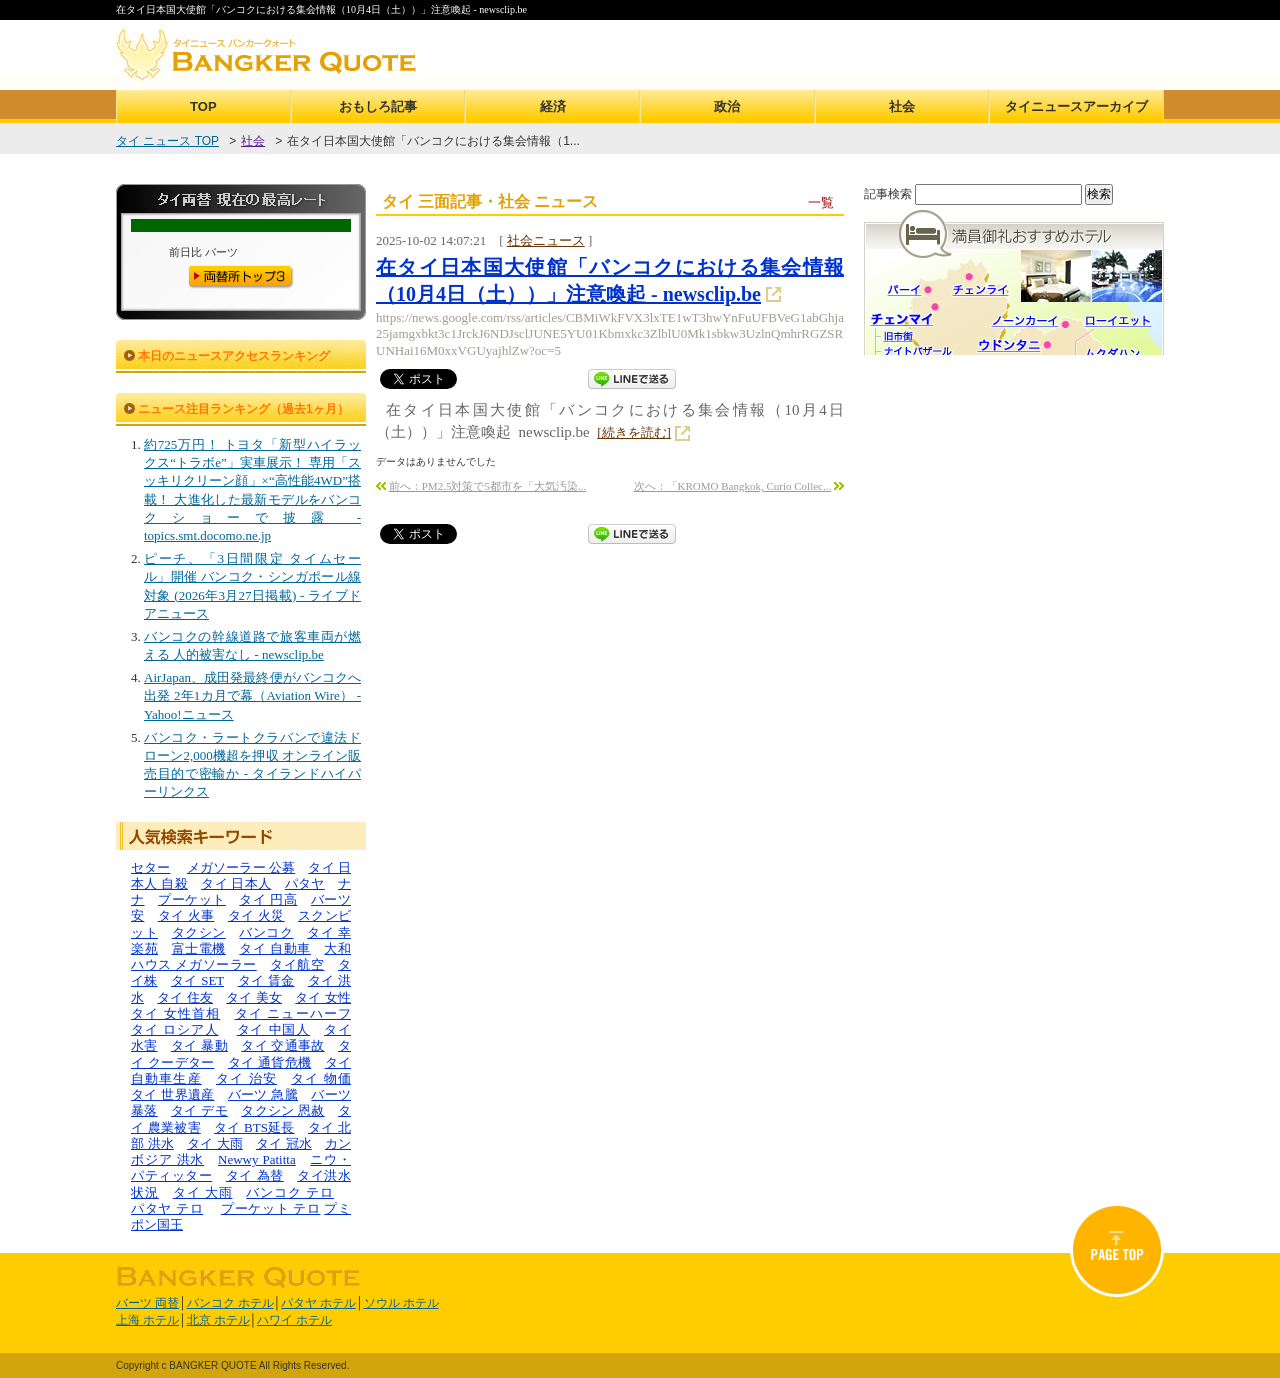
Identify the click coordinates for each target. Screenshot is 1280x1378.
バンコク (266, 932)
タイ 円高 (268, 899)
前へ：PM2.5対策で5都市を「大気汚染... (487, 486)
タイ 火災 (256, 915)
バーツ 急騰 (263, 1094)
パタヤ (305, 883)
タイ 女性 (323, 997)
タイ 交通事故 (283, 1045)
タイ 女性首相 (175, 1013)
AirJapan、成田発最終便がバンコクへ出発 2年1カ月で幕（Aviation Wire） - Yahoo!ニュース (252, 695)
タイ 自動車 (275, 948)
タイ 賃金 (266, 980)
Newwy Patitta (257, 1159)
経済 (553, 106)
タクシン (199, 932)
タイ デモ (199, 1110)
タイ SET (197, 980)
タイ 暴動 (199, 1045)
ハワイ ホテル (294, 1320)
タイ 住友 (185, 997)
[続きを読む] (634, 432)
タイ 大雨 (215, 1143)
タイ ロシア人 (175, 1029)
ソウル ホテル (401, 1303)
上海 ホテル (147, 1320)
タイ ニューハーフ (293, 1013)
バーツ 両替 (147, 1303)
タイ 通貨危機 (270, 1062)
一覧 (821, 202)
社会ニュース (546, 240)
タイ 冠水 (284, 1143)
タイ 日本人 (236, 883)
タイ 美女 (254, 997)
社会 (902, 106)
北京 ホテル (218, 1320)
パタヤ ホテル (318, 1303)
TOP (203, 106)
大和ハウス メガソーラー (241, 956)
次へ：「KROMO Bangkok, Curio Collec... (733, 486)
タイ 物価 (321, 1078)
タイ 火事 (186, 915)
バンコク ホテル (230, 1303)
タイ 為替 (255, 1175)
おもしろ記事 (378, 106)
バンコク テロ (290, 1192)
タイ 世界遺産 (173, 1094)
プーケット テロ (271, 1208)
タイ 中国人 (274, 1029)
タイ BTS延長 (254, 1127)
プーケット (192, 899)
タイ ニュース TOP (167, 141)
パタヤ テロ (167, 1208)
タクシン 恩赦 (283, 1110)
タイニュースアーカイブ (1076, 106)
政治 (727, 106)
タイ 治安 (246, 1078)
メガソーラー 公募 (241, 867)
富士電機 (199, 948)
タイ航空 (297, 964)
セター (150, 867)
